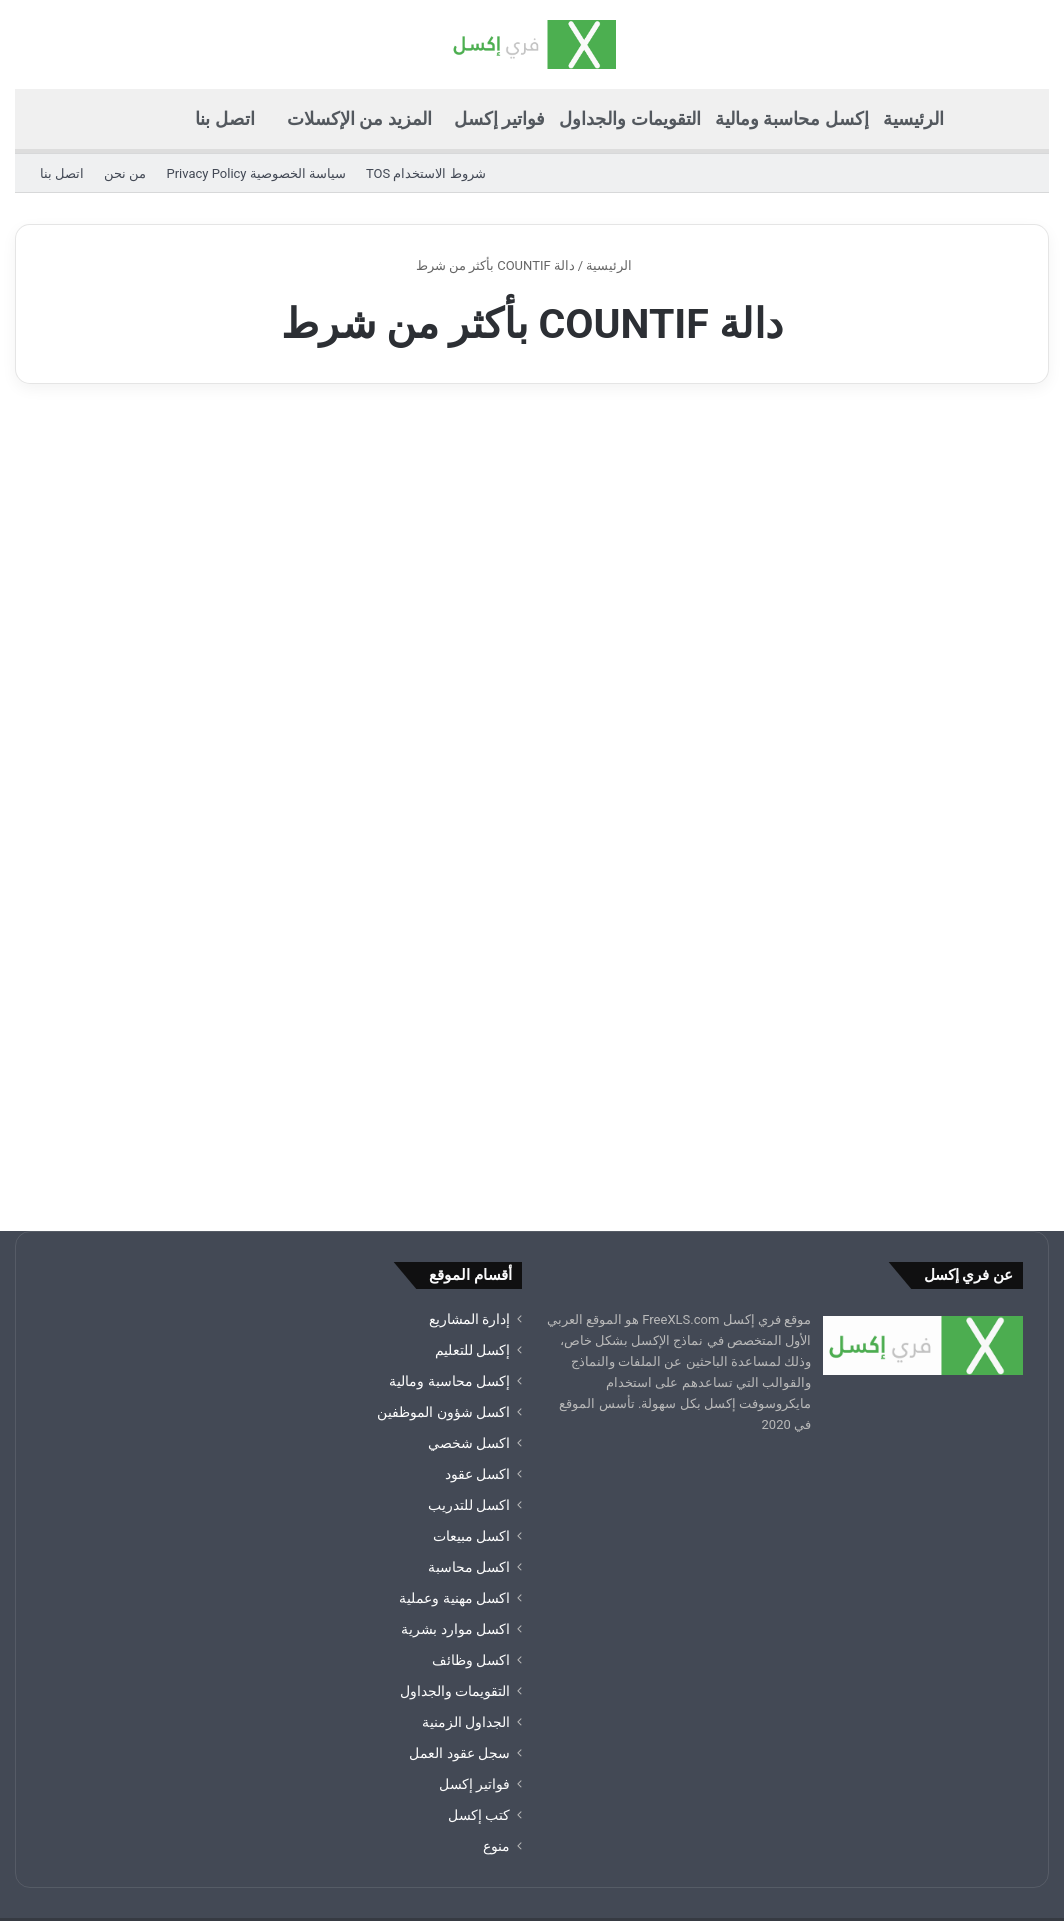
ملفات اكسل (205, 1820)
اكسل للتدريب (469, 1372)
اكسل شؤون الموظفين (443, 1279)
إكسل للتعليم (472, 1217)
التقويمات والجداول (629, 118)
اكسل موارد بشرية (455, 1496)
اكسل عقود (477, 1341)
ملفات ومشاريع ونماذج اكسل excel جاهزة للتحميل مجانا (464, 1820)
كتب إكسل (479, 1682)
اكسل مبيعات (471, 1403)
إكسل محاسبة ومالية (792, 118)
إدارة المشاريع (469, 1186)
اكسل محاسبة (469, 1434)
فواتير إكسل (499, 118)
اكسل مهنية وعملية (454, 1465)
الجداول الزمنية (466, 1589)
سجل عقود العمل (459, 1620)
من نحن (125, 173)
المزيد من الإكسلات (359, 118)
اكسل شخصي (469, 1310)
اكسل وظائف (471, 1527)
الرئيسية (913, 118)
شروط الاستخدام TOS (426, 173)
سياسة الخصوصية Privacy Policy (255, 173)
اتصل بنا (224, 118)
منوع (496, 1713)
